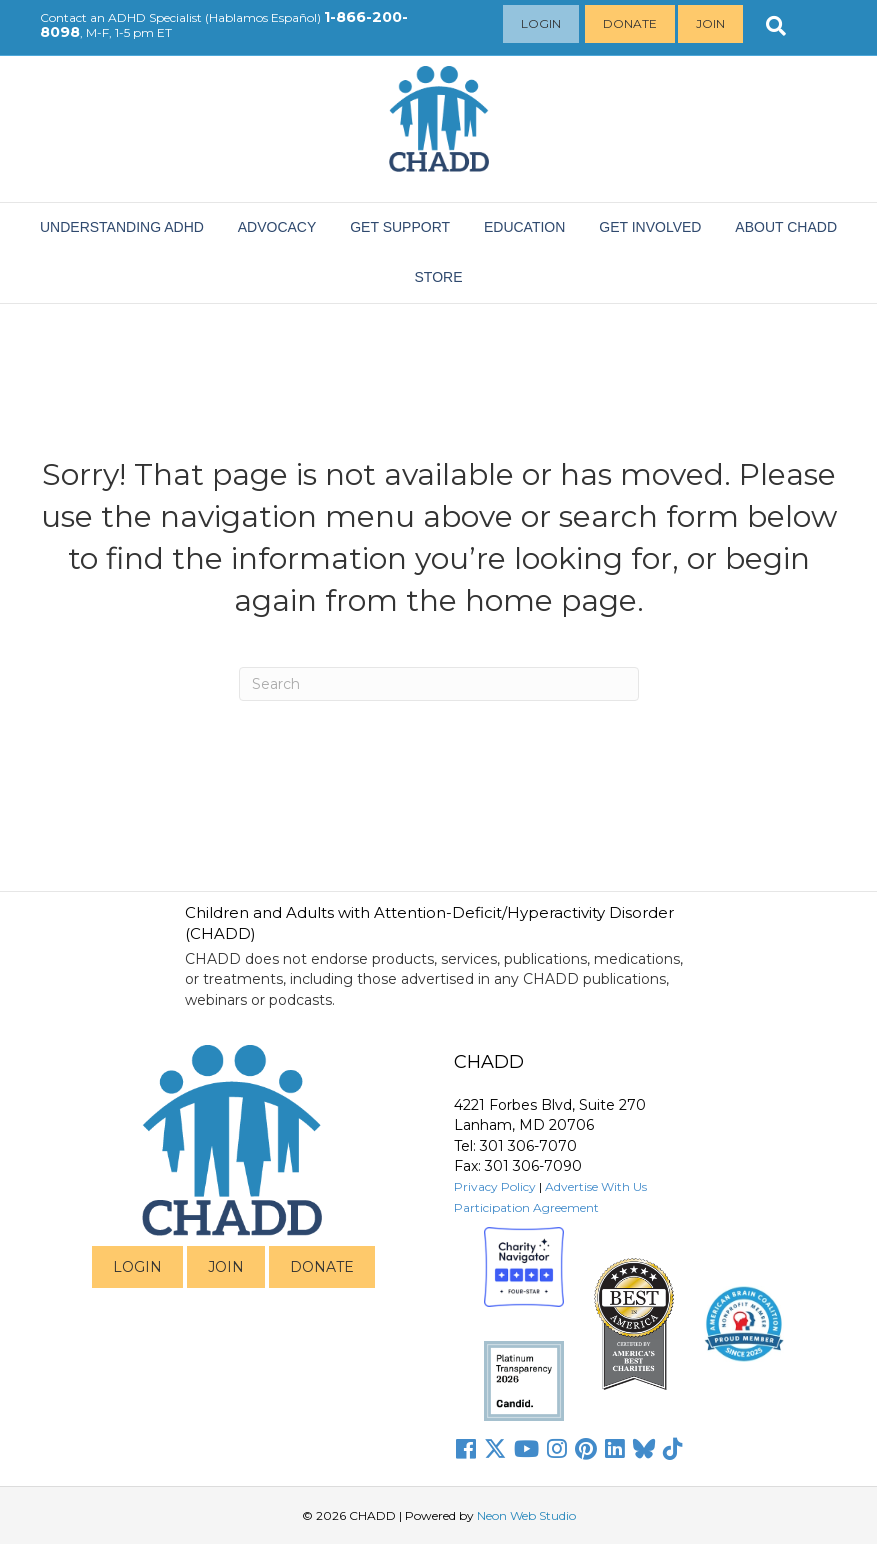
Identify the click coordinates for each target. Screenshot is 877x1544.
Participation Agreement (526, 1207)
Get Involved (650, 227)
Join (710, 23)
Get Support (400, 227)
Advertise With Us (596, 1186)
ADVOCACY (277, 227)
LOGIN (137, 1267)
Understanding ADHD (122, 227)
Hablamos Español (263, 17)
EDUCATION (524, 227)
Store (439, 277)
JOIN (226, 1267)
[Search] (439, 684)
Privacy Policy (495, 1186)
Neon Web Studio (526, 1515)
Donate (630, 23)
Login (541, 23)
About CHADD (786, 227)
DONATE (322, 1267)
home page (551, 600)
